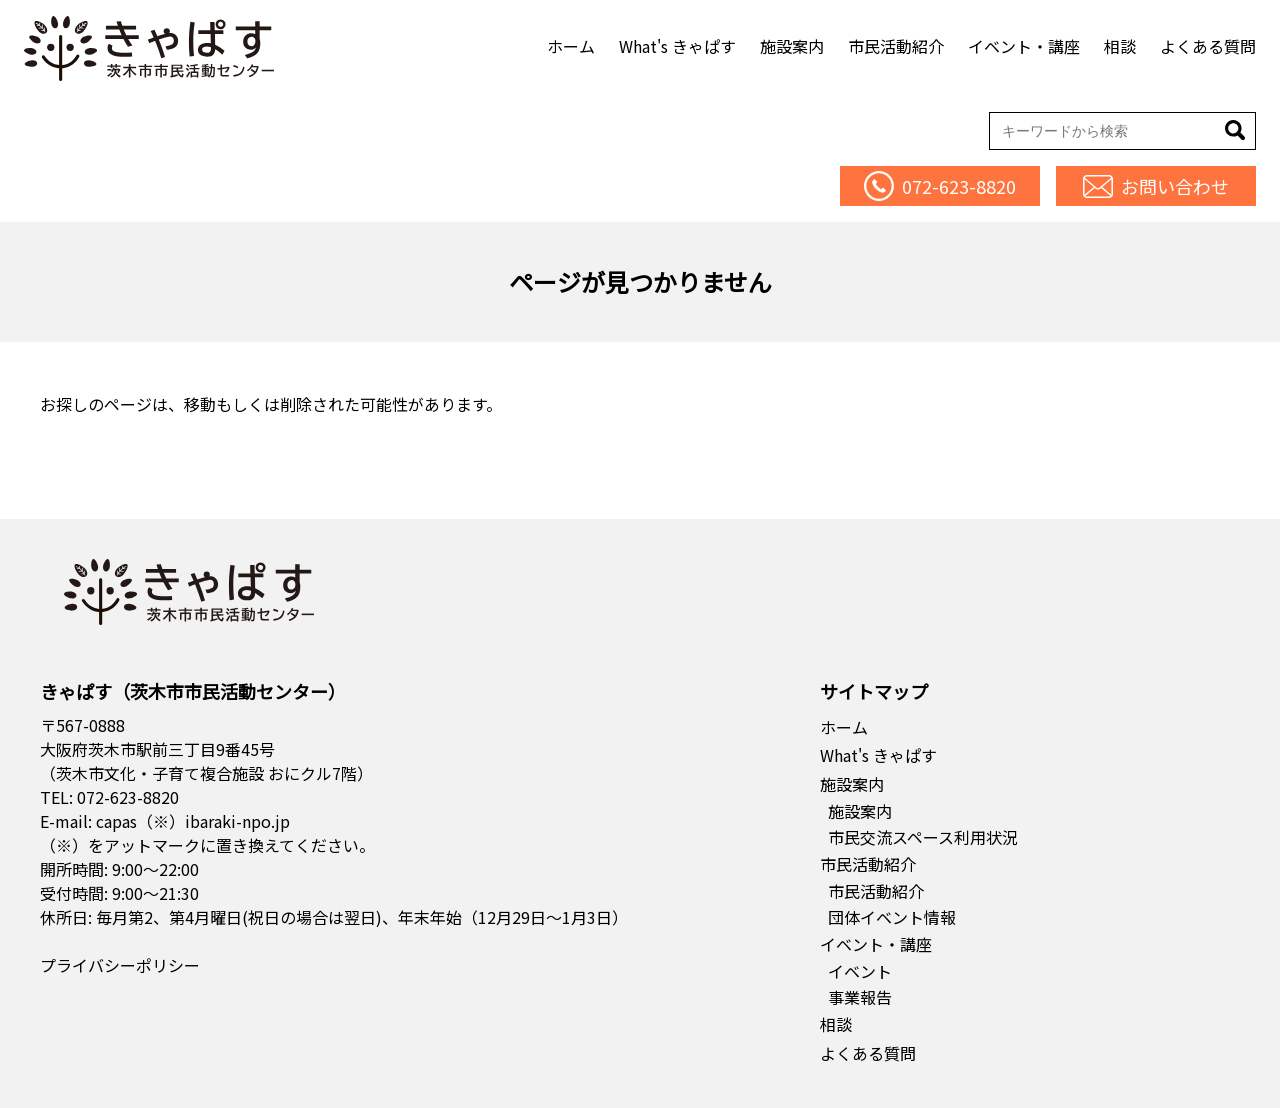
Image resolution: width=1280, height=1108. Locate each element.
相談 (1120, 46)
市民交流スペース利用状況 (923, 837)
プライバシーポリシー (120, 965)
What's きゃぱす (677, 46)
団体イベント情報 (892, 917)
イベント (860, 971)
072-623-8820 (128, 797)
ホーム (571, 46)
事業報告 (860, 997)
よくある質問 (1208, 46)
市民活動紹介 (896, 46)
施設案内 (792, 46)
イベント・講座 (1024, 46)
